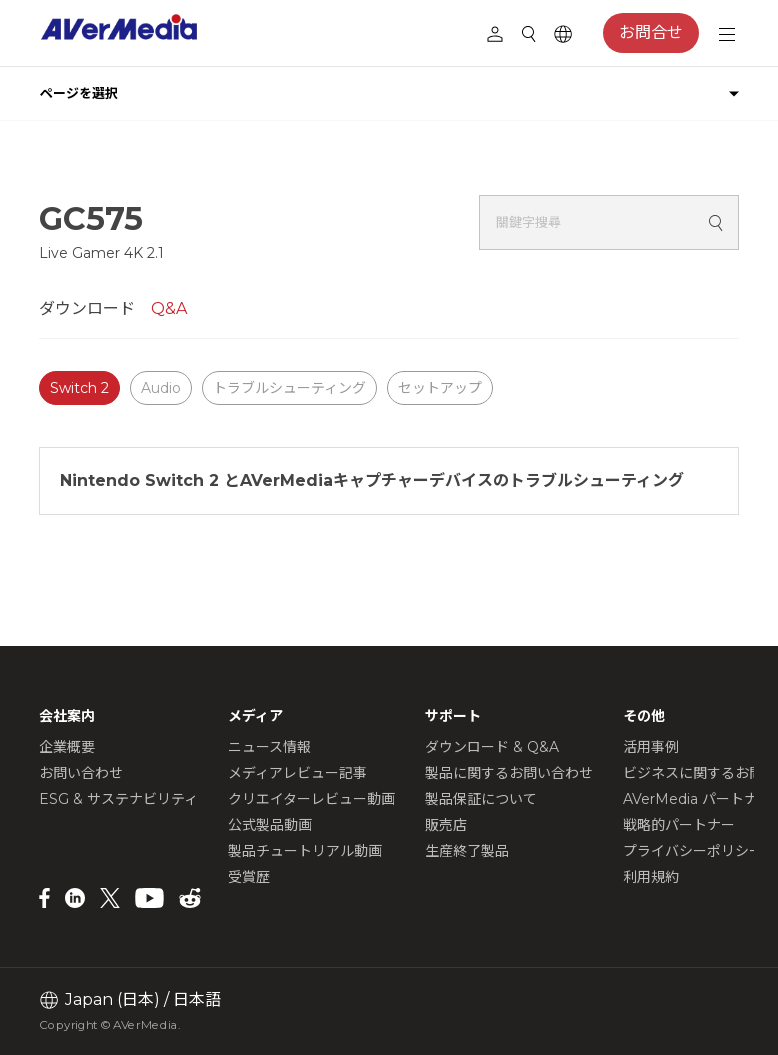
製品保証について (481, 799)
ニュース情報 (269, 747)
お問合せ (651, 32)
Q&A (169, 308)
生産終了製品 (467, 851)
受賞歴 (249, 877)
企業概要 (67, 747)
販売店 (446, 825)
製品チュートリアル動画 (305, 851)
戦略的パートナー (679, 825)
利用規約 (651, 877)
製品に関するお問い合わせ (509, 773)
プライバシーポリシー (693, 851)
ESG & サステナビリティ (118, 799)
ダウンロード (87, 308)
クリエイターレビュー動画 (311, 799)
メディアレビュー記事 (297, 773)
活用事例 (651, 747)
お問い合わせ (81, 773)
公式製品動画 (270, 825)
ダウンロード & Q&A (492, 747)
